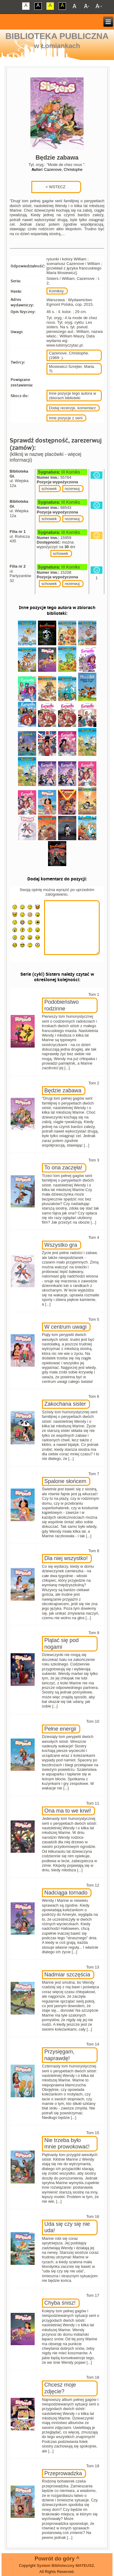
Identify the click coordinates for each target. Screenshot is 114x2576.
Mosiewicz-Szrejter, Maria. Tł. (72, 368)
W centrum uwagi (65, 1327)
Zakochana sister (65, 1404)
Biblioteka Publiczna (57, 36)
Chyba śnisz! (60, 2303)
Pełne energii (60, 1729)
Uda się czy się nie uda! (67, 2227)
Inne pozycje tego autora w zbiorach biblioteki (72, 395)
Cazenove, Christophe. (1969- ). (69, 355)
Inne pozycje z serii (66, 418)
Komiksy (56, 291)
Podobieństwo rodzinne (61, 1005)
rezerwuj (72, 488)
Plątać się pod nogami (61, 1643)
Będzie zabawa (62, 1090)
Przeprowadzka (63, 2473)
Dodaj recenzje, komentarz (72, 408)
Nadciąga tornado (66, 1893)
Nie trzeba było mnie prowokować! (67, 2143)
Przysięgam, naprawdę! (59, 2055)
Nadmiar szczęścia (67, 1975)
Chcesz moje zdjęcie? (60, 2388)
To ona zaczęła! (63, 1168)
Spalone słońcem (65, 1481)
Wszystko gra (60, 1245)
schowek (49, 488)
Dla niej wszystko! (66, 1558)
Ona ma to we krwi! (67, 1811)
